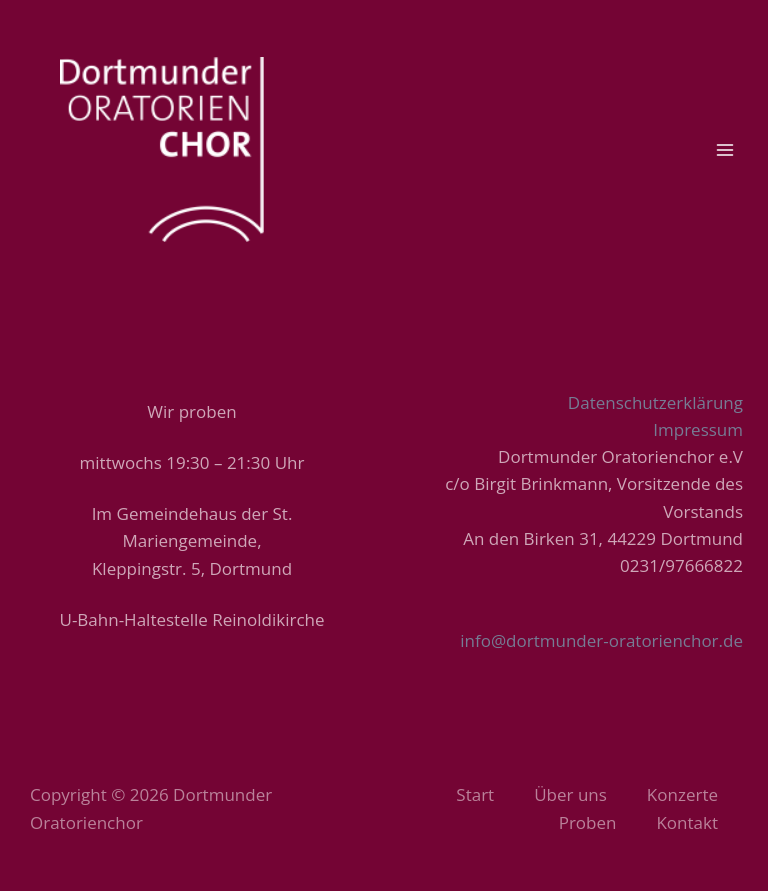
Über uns (570, 794)
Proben (588, 822)
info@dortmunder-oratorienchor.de (601, 640)
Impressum (698, 429)
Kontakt (687, 822)
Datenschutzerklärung (655, 402)
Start (475, 794)
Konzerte (682, 794)
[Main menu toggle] (726, 150)
